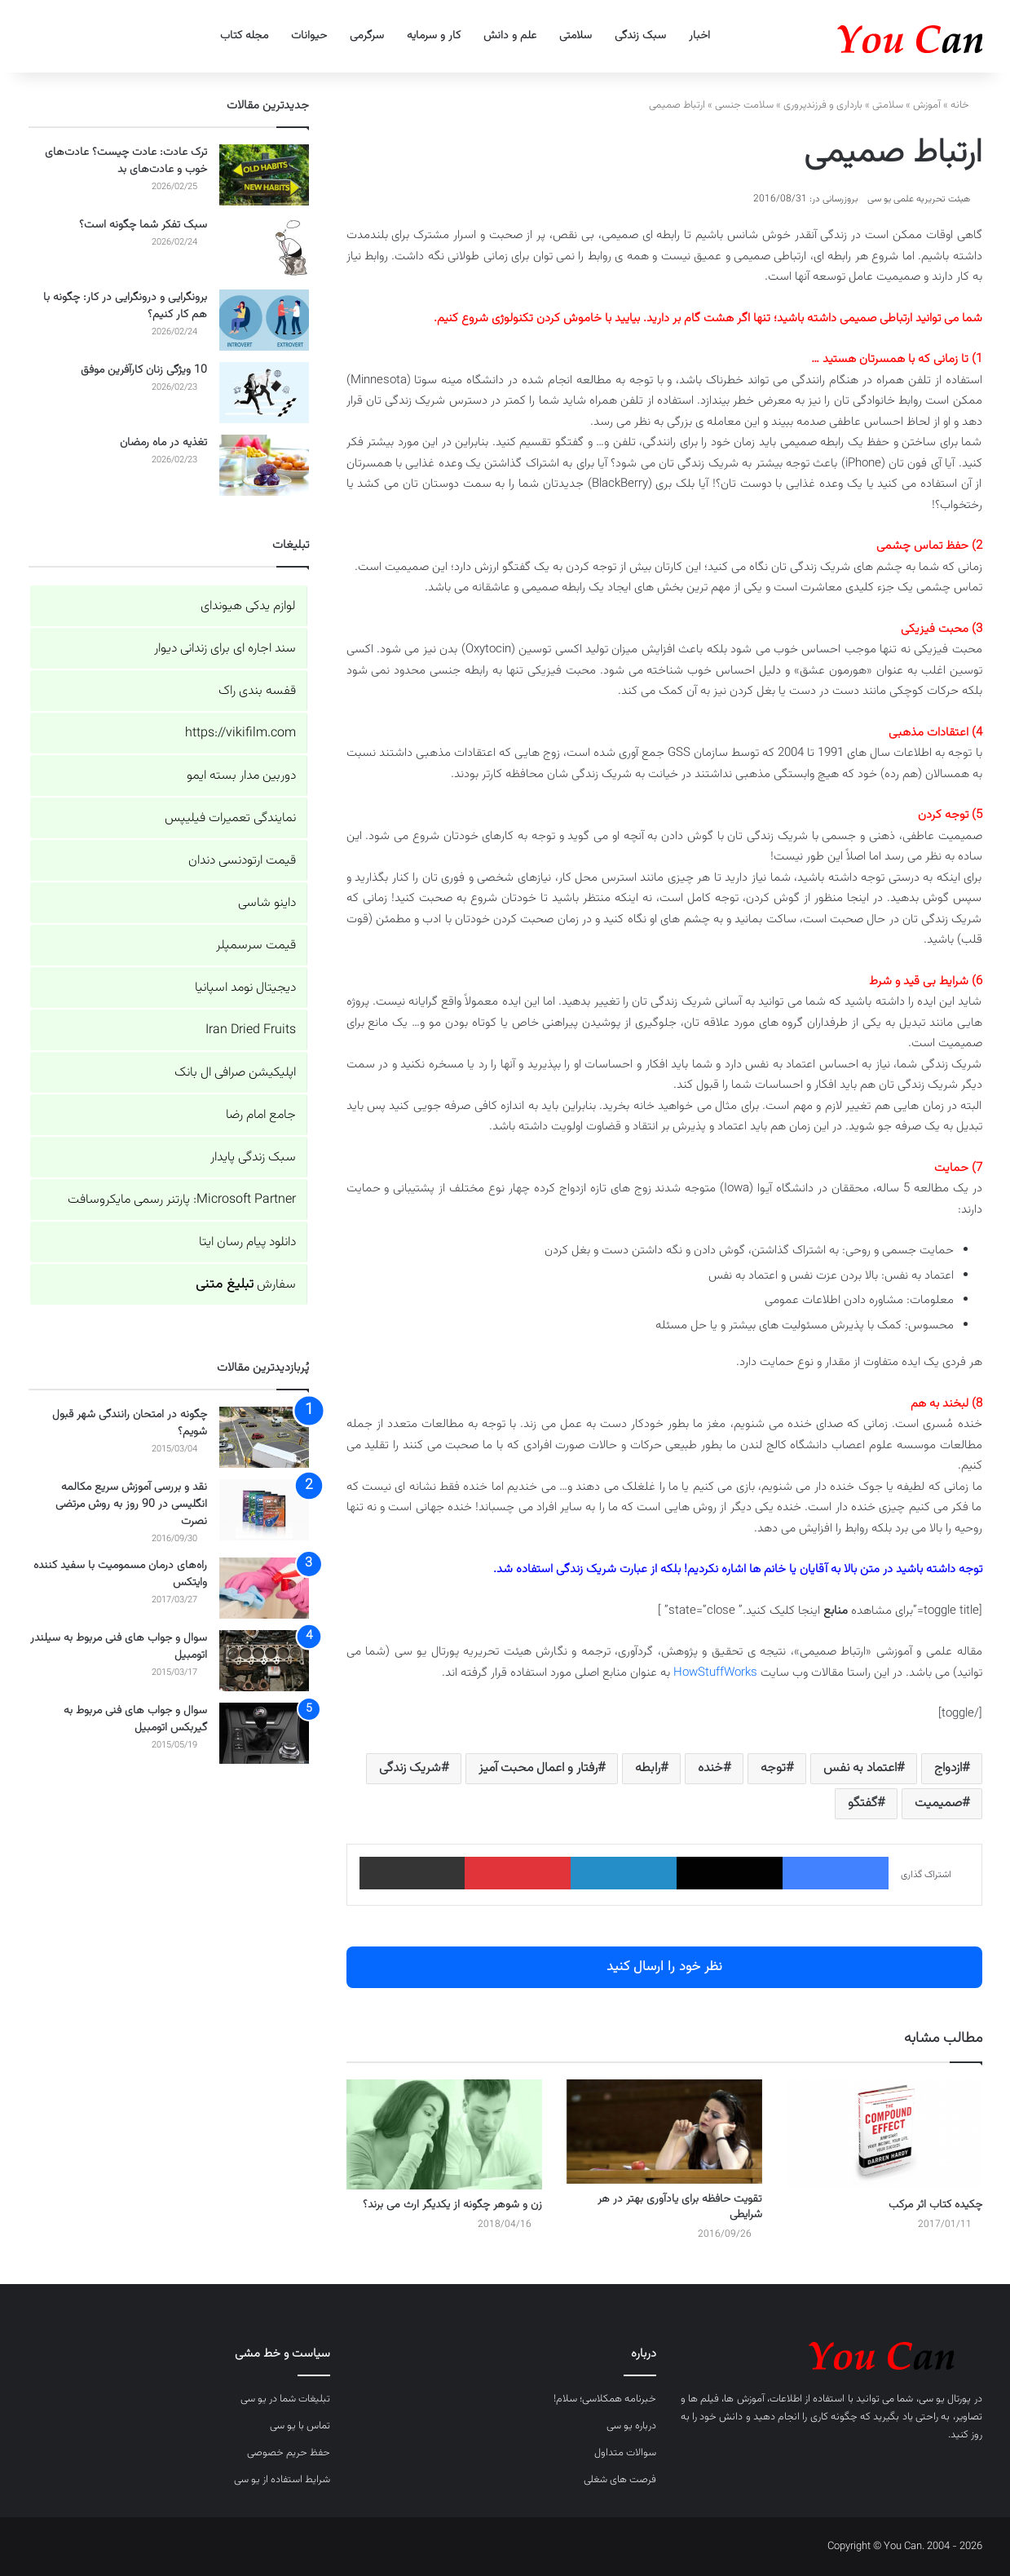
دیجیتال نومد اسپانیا (245, 987)
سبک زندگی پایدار (253, 1157)
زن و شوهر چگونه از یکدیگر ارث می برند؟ (452, 2205)
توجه (773, 1768)
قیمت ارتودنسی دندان (242, 860)
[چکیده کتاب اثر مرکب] (884, 2134)
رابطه (647, 1768)
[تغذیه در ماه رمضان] (264, 465)
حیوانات (309, 36)
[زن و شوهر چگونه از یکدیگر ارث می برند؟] (444, 2134)
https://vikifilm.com (240, 733)
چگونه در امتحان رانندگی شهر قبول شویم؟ (129, 1423)
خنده (710, 1768)
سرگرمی (367, 36)
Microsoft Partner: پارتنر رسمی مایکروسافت (182, 1199)
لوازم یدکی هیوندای (248, 606)
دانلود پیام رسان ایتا (247, 1242)
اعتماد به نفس (860, 1768)
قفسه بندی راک (257, 691)
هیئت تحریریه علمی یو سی (918, 199)
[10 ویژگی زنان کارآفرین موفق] (264, 392)
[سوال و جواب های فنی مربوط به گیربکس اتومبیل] (264, 1733)
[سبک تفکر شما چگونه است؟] (264, 247)
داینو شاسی (267, 903)
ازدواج (948, 1768)
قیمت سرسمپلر (256, 945)
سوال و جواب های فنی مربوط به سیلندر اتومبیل (118, 1646)
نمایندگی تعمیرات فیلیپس (230, 818)
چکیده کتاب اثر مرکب (935, 2205)
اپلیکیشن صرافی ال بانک (235, 1072)
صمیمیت (938, 1803)
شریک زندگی (410, 1768)
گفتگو (862, 1803)
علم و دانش (509, 36)
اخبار (699, 36)
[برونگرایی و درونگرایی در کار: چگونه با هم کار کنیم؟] (264, 320)
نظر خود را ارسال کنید (664, 1966)
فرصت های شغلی (620, 2480)
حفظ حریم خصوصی (288, 2453)
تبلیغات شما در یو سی (285, 2399)
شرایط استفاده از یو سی (282, 2480)
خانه (966, 105)
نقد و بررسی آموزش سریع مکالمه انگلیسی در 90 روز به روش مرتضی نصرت (131, 1504)
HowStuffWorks (715, 1673)
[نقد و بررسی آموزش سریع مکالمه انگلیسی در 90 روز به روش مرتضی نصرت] (264, 1509)
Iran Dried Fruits (250, 1030)
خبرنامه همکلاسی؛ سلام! (605, 2399)
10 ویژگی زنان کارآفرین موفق (144, 370)
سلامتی (575, 36)
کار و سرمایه (434, 36)
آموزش (927, 105)
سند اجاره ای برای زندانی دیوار (225, 648)
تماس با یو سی (300, 2426)
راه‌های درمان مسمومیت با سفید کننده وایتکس (120, 1574)
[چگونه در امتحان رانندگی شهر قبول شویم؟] (264, 1437)
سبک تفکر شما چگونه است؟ (143, 225)
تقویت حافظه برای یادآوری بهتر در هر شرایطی (680, 2207)
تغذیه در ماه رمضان (163, 443)
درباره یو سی (631, 2426)
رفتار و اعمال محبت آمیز (538, 1768)
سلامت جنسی (744, 105)
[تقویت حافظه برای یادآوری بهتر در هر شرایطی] (664, 2131)
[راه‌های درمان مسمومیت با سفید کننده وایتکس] (264, 1588)
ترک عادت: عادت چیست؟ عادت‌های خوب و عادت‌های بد (126, 161)
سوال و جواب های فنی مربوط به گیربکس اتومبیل (135, 1719)
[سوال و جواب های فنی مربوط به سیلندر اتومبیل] (264, 1660)
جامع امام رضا (261, 1115)
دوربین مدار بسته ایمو (241, 775)
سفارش (246, 1284)
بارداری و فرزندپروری (822, 105)
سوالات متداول (625, 2453)
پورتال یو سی (945, 2399)
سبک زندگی (640, 36)
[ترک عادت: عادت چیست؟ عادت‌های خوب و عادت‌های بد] (264, 174)
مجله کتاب (244, 36)
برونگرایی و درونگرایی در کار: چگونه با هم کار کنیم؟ (125, 306)
